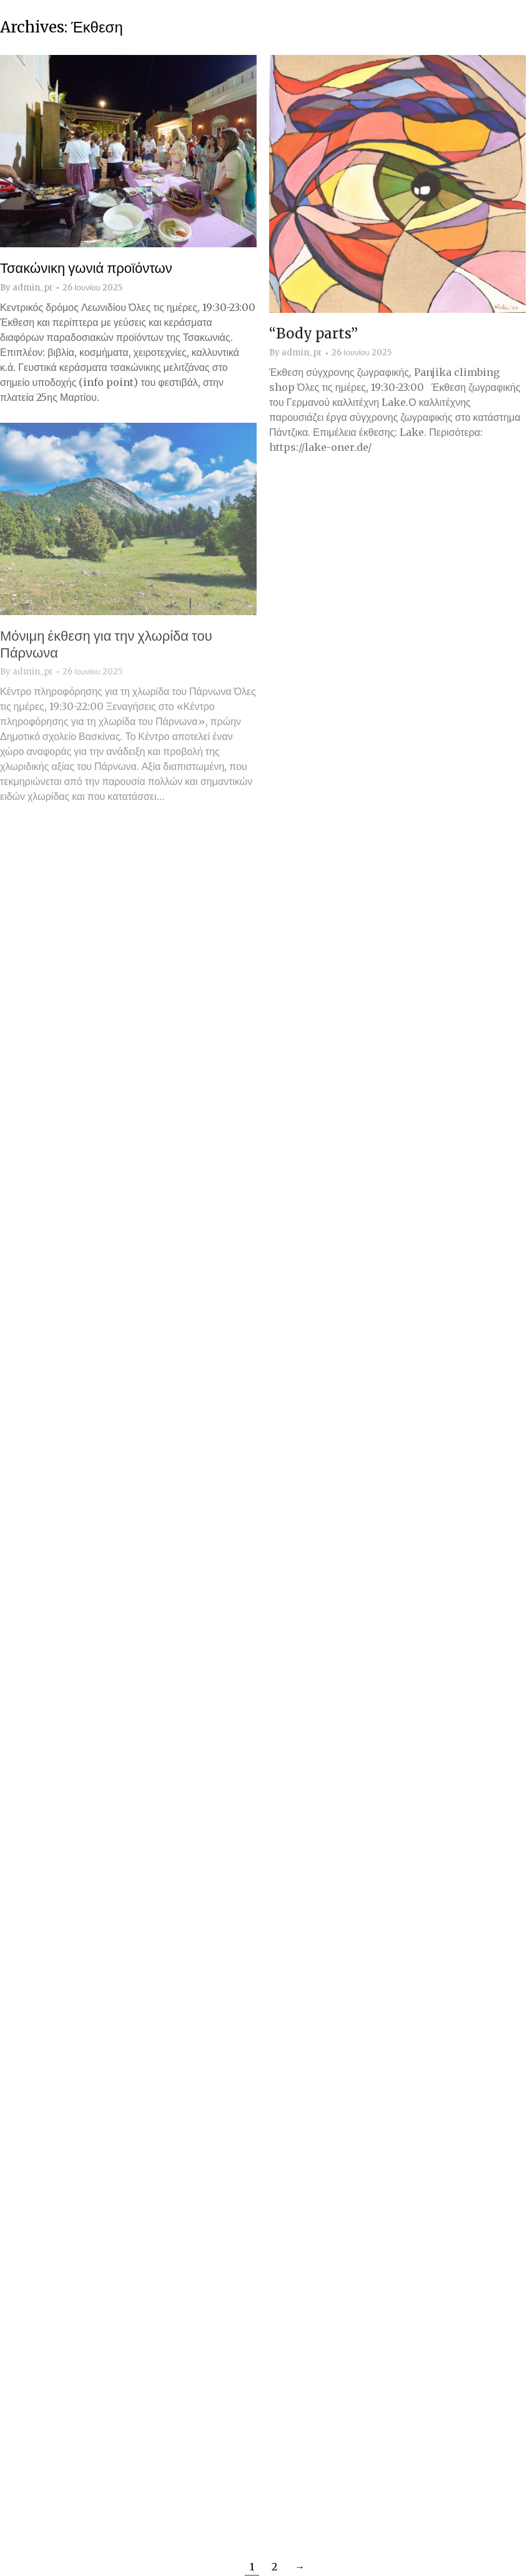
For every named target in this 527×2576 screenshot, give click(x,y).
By (26, 288)
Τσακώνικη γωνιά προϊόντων (86, 268)
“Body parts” (313, 333)
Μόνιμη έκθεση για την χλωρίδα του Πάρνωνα (106, 644)
